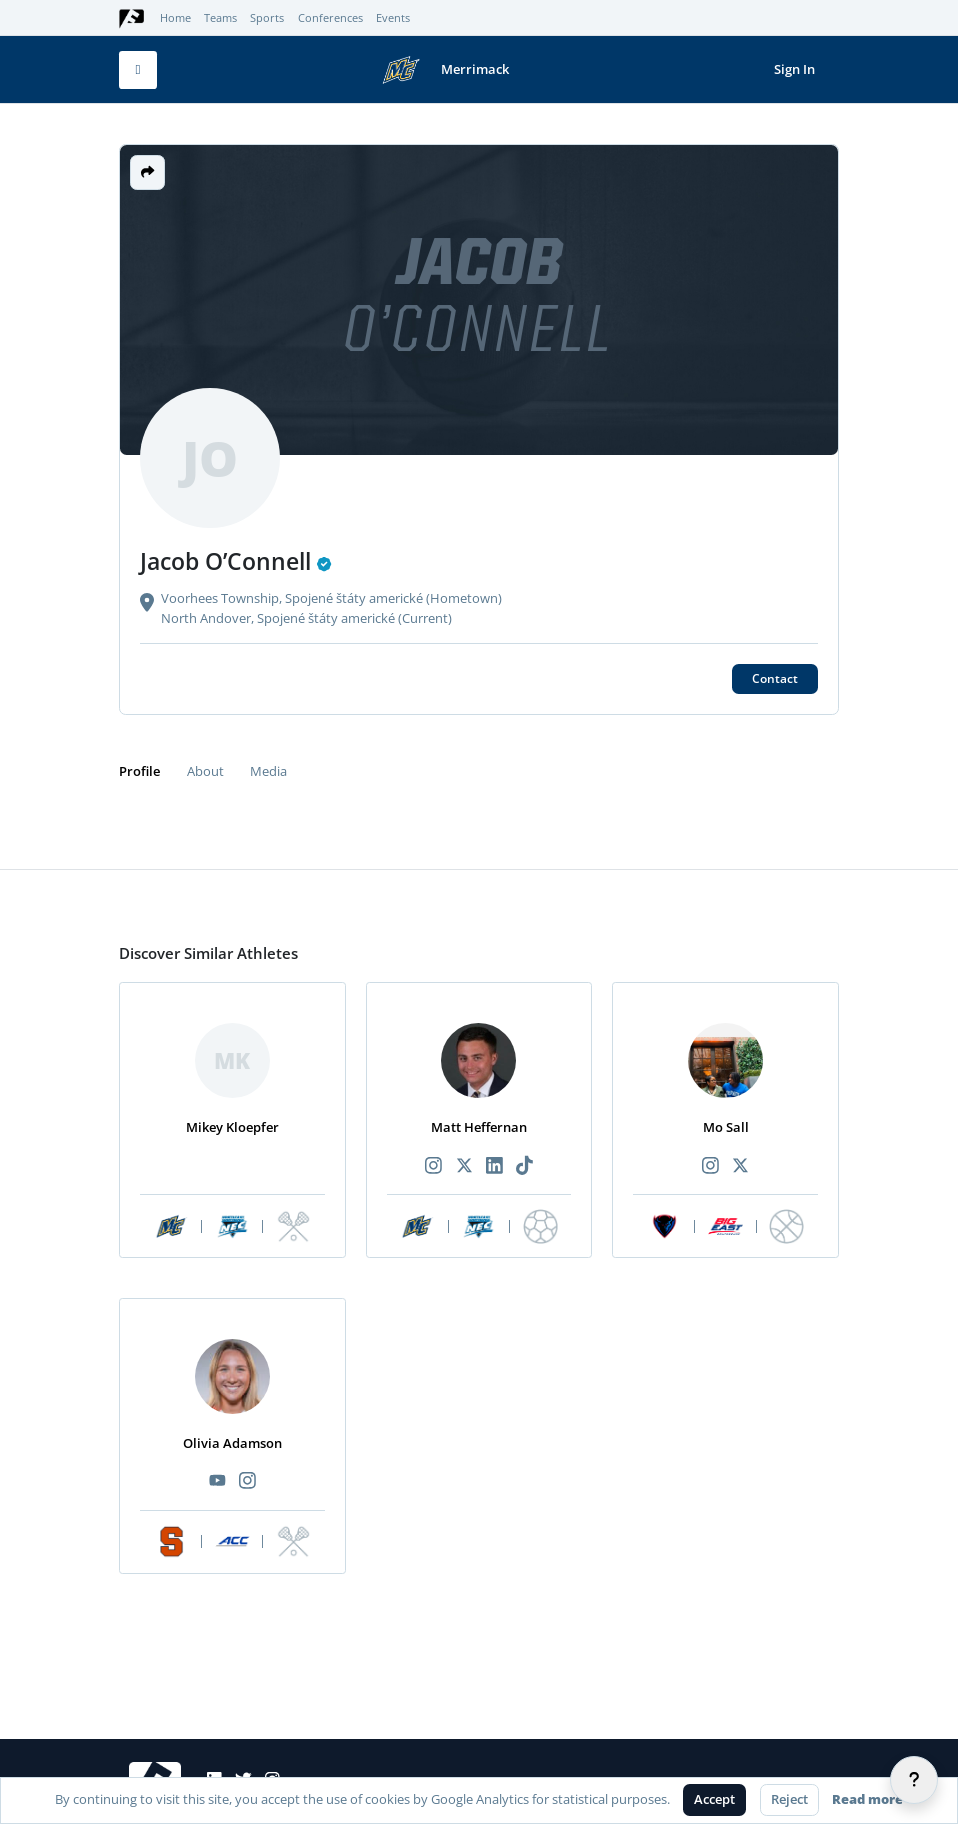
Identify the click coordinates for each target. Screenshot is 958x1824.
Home (175, 18)
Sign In (794, 69)
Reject (789, 1799)
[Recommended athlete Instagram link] (434, 1166)
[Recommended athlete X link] (464, 1166)
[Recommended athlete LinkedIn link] (494, 1166)
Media (268, 771)
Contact (775, 678)
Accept (714, 1799)
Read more (867, 1799)
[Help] (914, 1780)
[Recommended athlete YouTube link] (217, 1481)
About (205, 771)
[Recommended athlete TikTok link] (524, 1166)
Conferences (330, 18)
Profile (139, 771)
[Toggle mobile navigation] (138, 70)
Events (393, 18)
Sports (267, 18)
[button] (147, 172)
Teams (220, 18)
